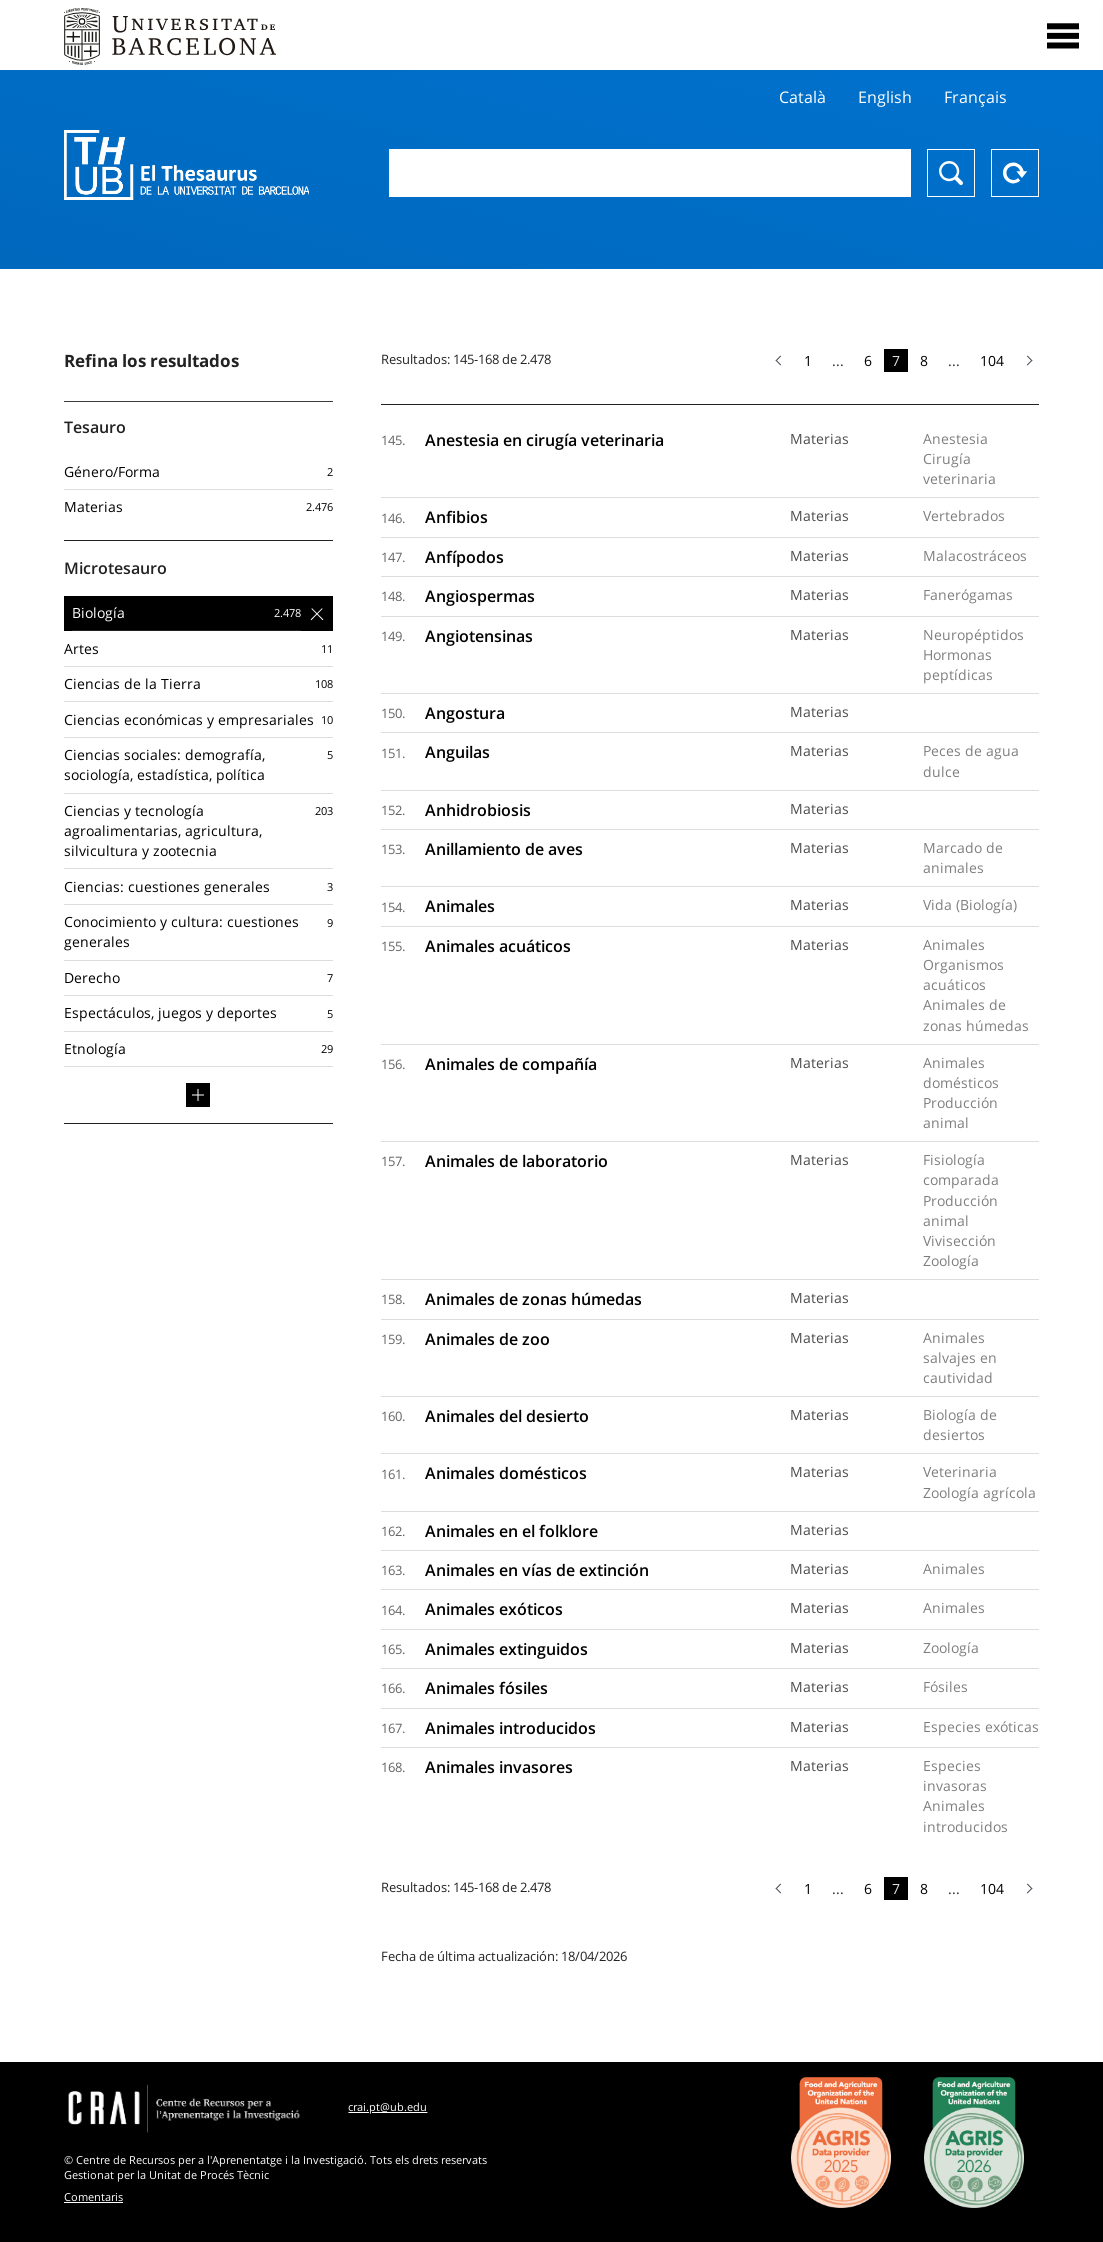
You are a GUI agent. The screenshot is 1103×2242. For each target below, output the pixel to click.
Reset (1015, 173)
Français (975, 97)
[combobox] (650, 173)
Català (802, 97)
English (885, 97)
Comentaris (93, 2196)
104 (992, 360)
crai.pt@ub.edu (387, 2106)
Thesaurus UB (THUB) (186, 165)
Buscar (951, 173)
